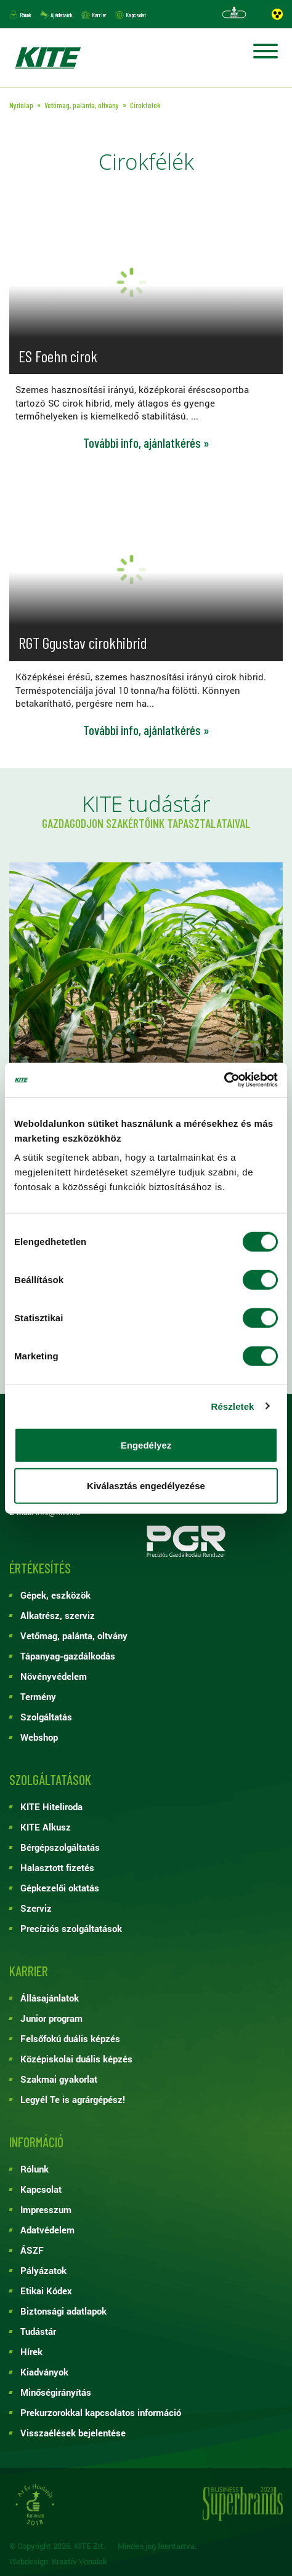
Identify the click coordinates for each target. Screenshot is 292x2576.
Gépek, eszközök (55, 1595)
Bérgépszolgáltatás (60, 1847)
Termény (38, 1696)
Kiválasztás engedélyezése (146, 1485)
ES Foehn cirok (57, 355)
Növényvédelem (53, 1676)
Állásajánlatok (49, 1998)
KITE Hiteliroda (51, 1806)
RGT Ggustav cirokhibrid (82, 642)
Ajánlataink (62, 14)
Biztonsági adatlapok (63, 2311)
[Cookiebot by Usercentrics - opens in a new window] (224, 1080)
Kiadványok (44, 2372)
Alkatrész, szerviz (57, 1615)
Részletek (232, 1406)
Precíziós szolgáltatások (71, 1928)
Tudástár (38, 2331)
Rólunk (25, 14)
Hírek (31, 2351)
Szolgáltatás (46, 1717)
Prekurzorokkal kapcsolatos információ (100, 2412)
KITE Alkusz (45, 1827)
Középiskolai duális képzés (76, 2059)
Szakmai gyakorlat (58, 2079)
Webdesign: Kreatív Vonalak (58, 2562)
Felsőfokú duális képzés (70, 2038)
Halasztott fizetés (57, 1867)
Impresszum (45, 2209)
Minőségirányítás (55, 2392)
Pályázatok (43, 2270)
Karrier (99, 14)
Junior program (51, 2018)
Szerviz (36, 1908)
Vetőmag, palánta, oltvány (74, 1635)
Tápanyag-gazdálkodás (67, 1656)
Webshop (39, 1737)
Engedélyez (146, 1445)
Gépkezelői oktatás (59, 1888)
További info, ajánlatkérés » (146, 442)
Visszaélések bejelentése (73, 2433)
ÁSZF (32, 2250)
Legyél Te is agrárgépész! (72, 2099)
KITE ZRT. (47, 58)
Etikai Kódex (46, 2290)
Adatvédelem (47, 2230)
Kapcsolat (136, 14)
